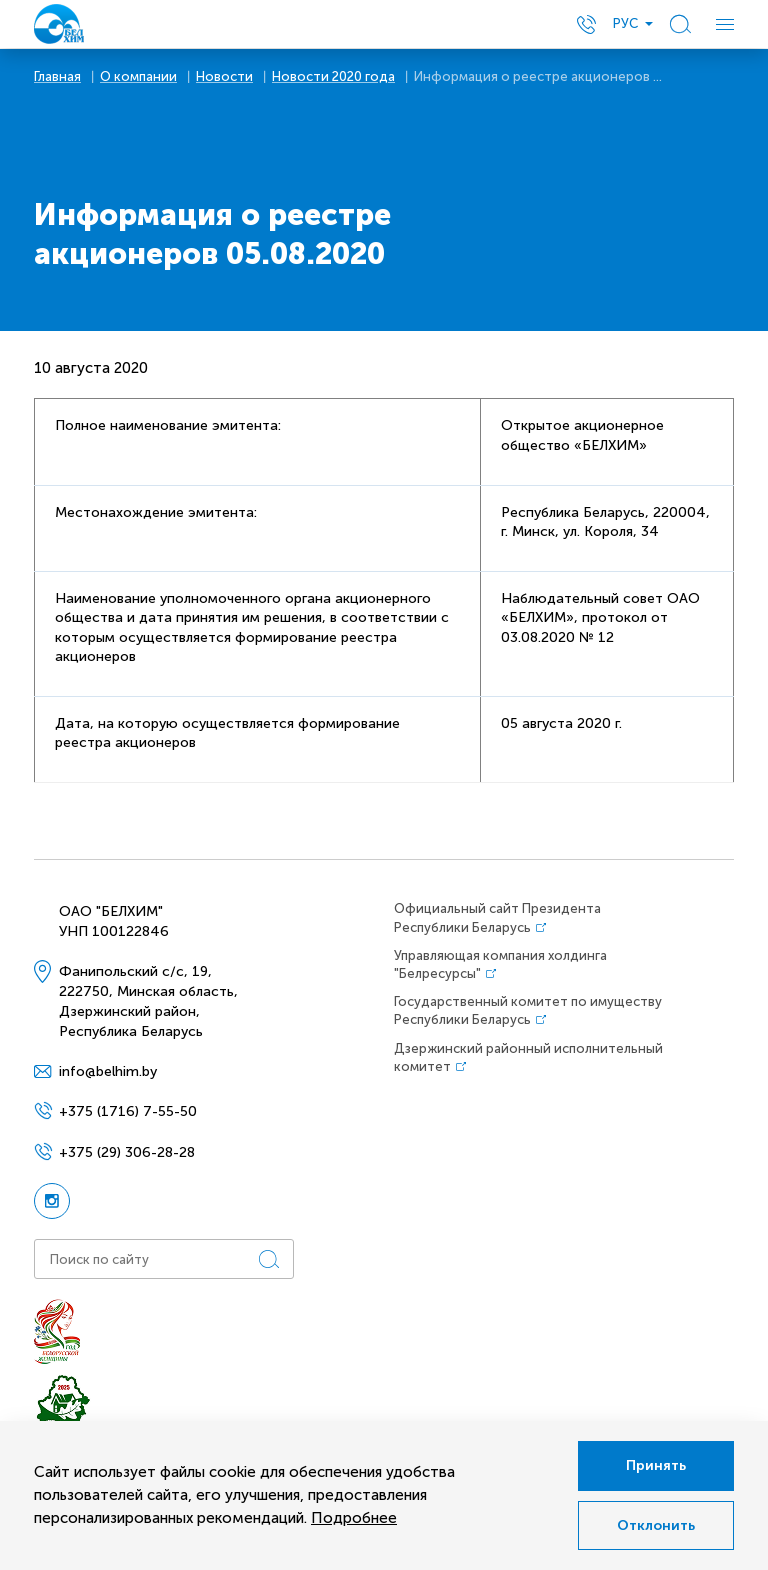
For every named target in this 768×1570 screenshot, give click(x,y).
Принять (656, 1465)
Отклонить (656, 1525)
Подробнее (354, 1518)
